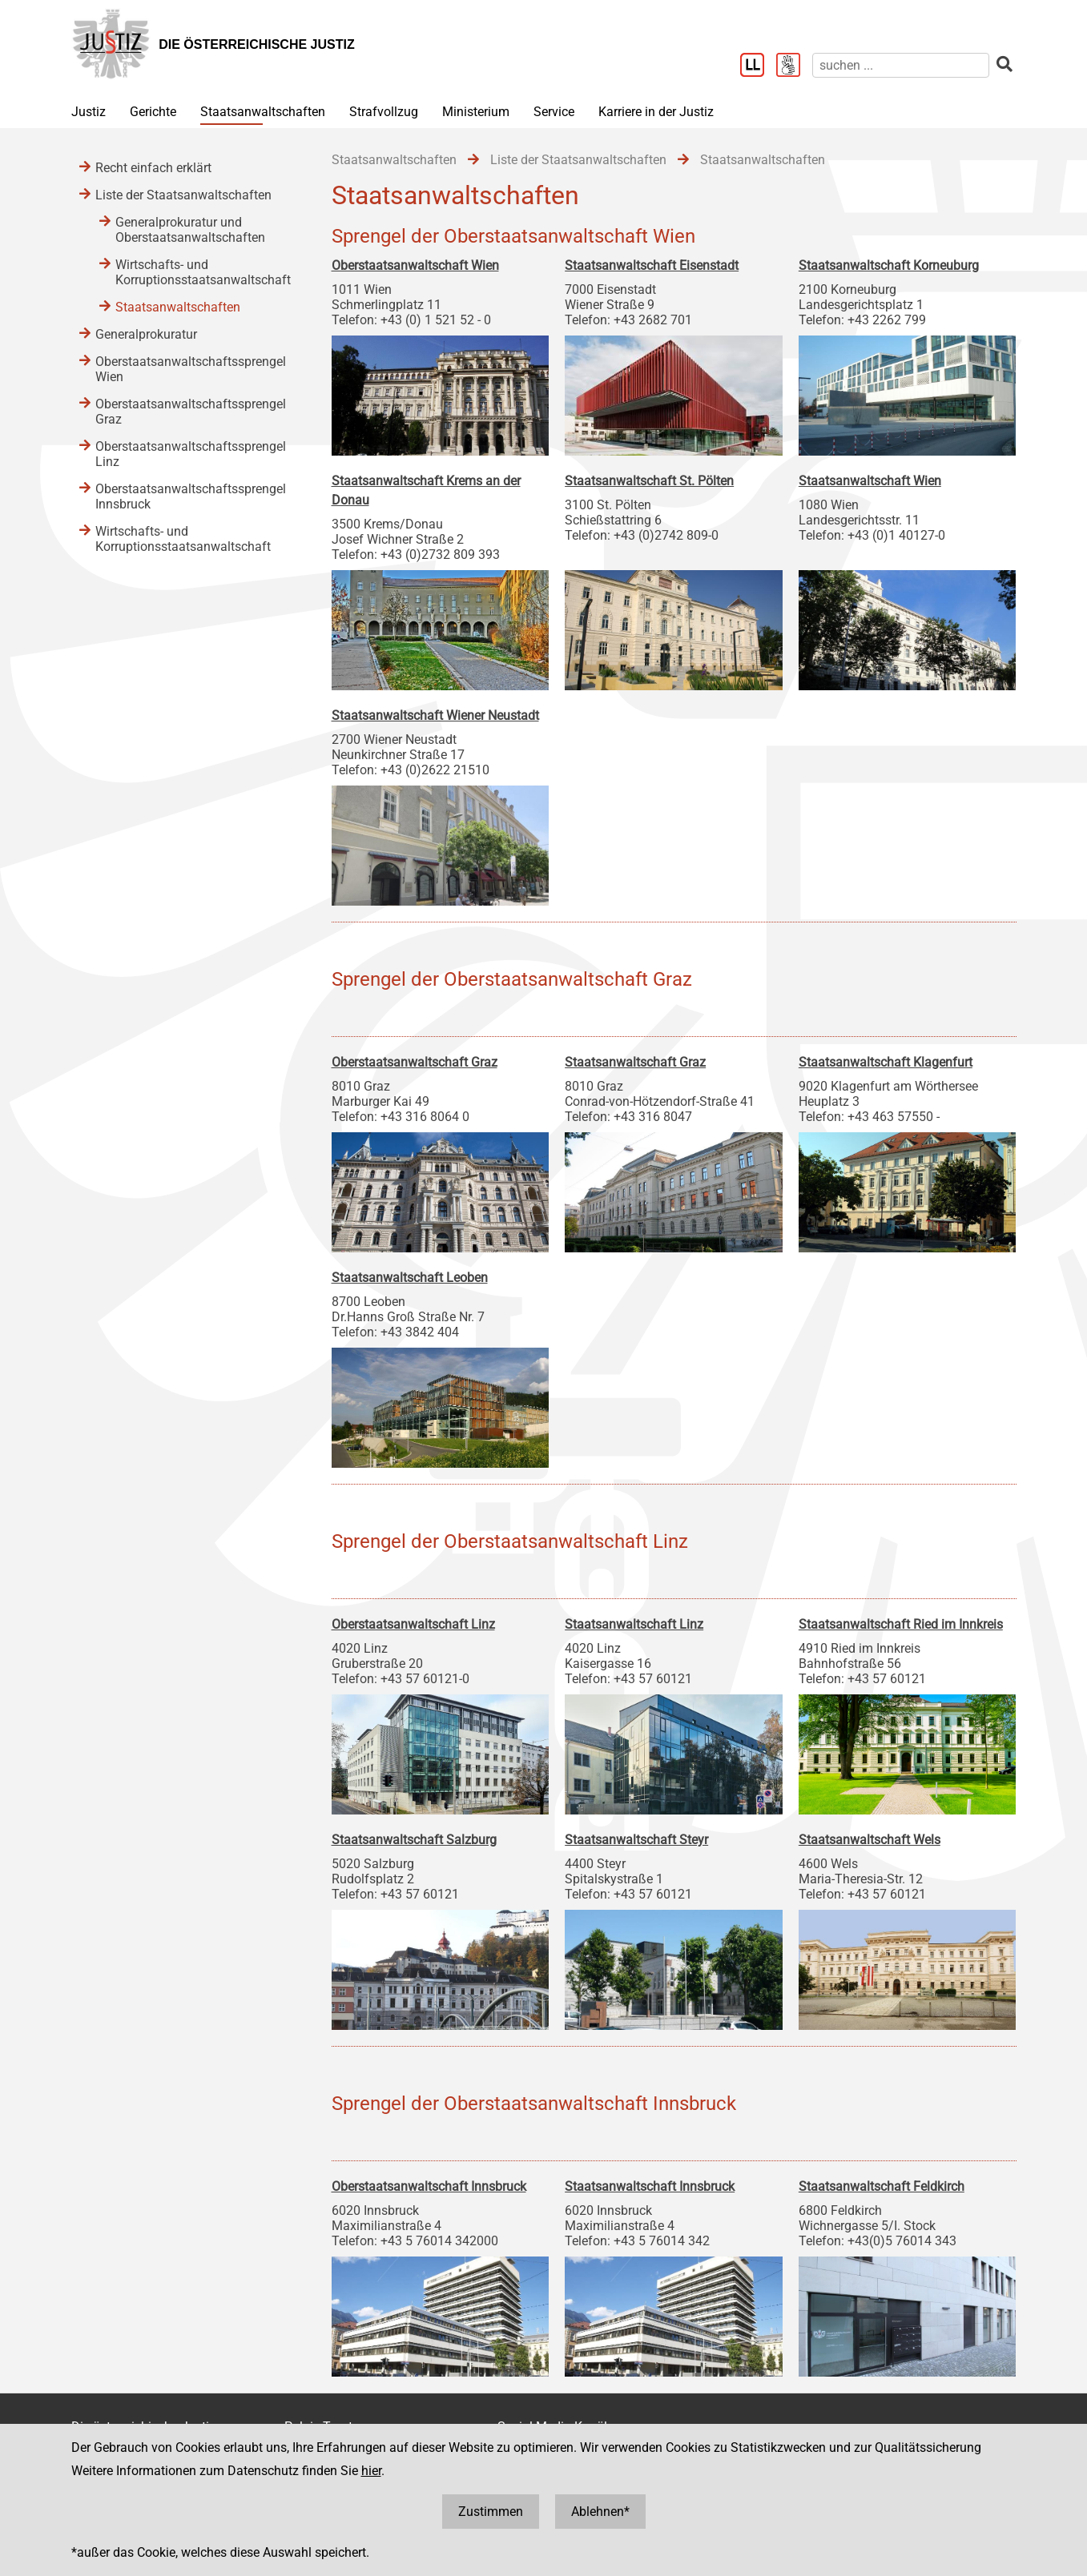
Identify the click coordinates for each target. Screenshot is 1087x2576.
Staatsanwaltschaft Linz (634, 1624)
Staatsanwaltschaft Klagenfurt (885, 1062)
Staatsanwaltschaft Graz (635, 1062)
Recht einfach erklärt (153, 167)
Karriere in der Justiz (656, 111)
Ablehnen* (600, 2511)
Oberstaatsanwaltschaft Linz (413, 1624)
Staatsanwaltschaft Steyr (636, 1839)
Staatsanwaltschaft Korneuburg (889, 265)
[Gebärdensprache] (794, 66)
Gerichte (153, 111)
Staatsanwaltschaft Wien (870, 480)
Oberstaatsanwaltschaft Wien (415, 265)
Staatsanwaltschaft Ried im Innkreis (901, 1624)
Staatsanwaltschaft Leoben (410, 1277)
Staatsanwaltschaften (262, 111)
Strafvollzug (383, 111)
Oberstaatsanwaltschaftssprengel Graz (190, 411)
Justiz (88, 111)
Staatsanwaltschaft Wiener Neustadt (435, 715)
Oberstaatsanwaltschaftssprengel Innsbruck (190, 496)
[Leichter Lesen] (758, 66)
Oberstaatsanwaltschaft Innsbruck (429, 2186)
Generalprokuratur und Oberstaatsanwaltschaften (190, 230)
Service (553, 111)
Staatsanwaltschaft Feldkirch (881, 2186)
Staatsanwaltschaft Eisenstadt (652, 265)
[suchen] (900, 65)
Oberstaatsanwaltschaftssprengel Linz (190, 454)
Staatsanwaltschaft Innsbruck (650, 2186)
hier (371, 2470)
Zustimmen (490, 2511)
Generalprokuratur (146, 334)
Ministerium (475, 111)
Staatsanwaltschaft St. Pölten (649, 480)
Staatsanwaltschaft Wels (869, 1839)
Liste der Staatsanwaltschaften (183, 195)
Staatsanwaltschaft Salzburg (414, 1839)
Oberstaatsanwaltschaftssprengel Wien (190, 369)
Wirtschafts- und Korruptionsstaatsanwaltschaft (203, 272)
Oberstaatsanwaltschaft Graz (414, 1062)
